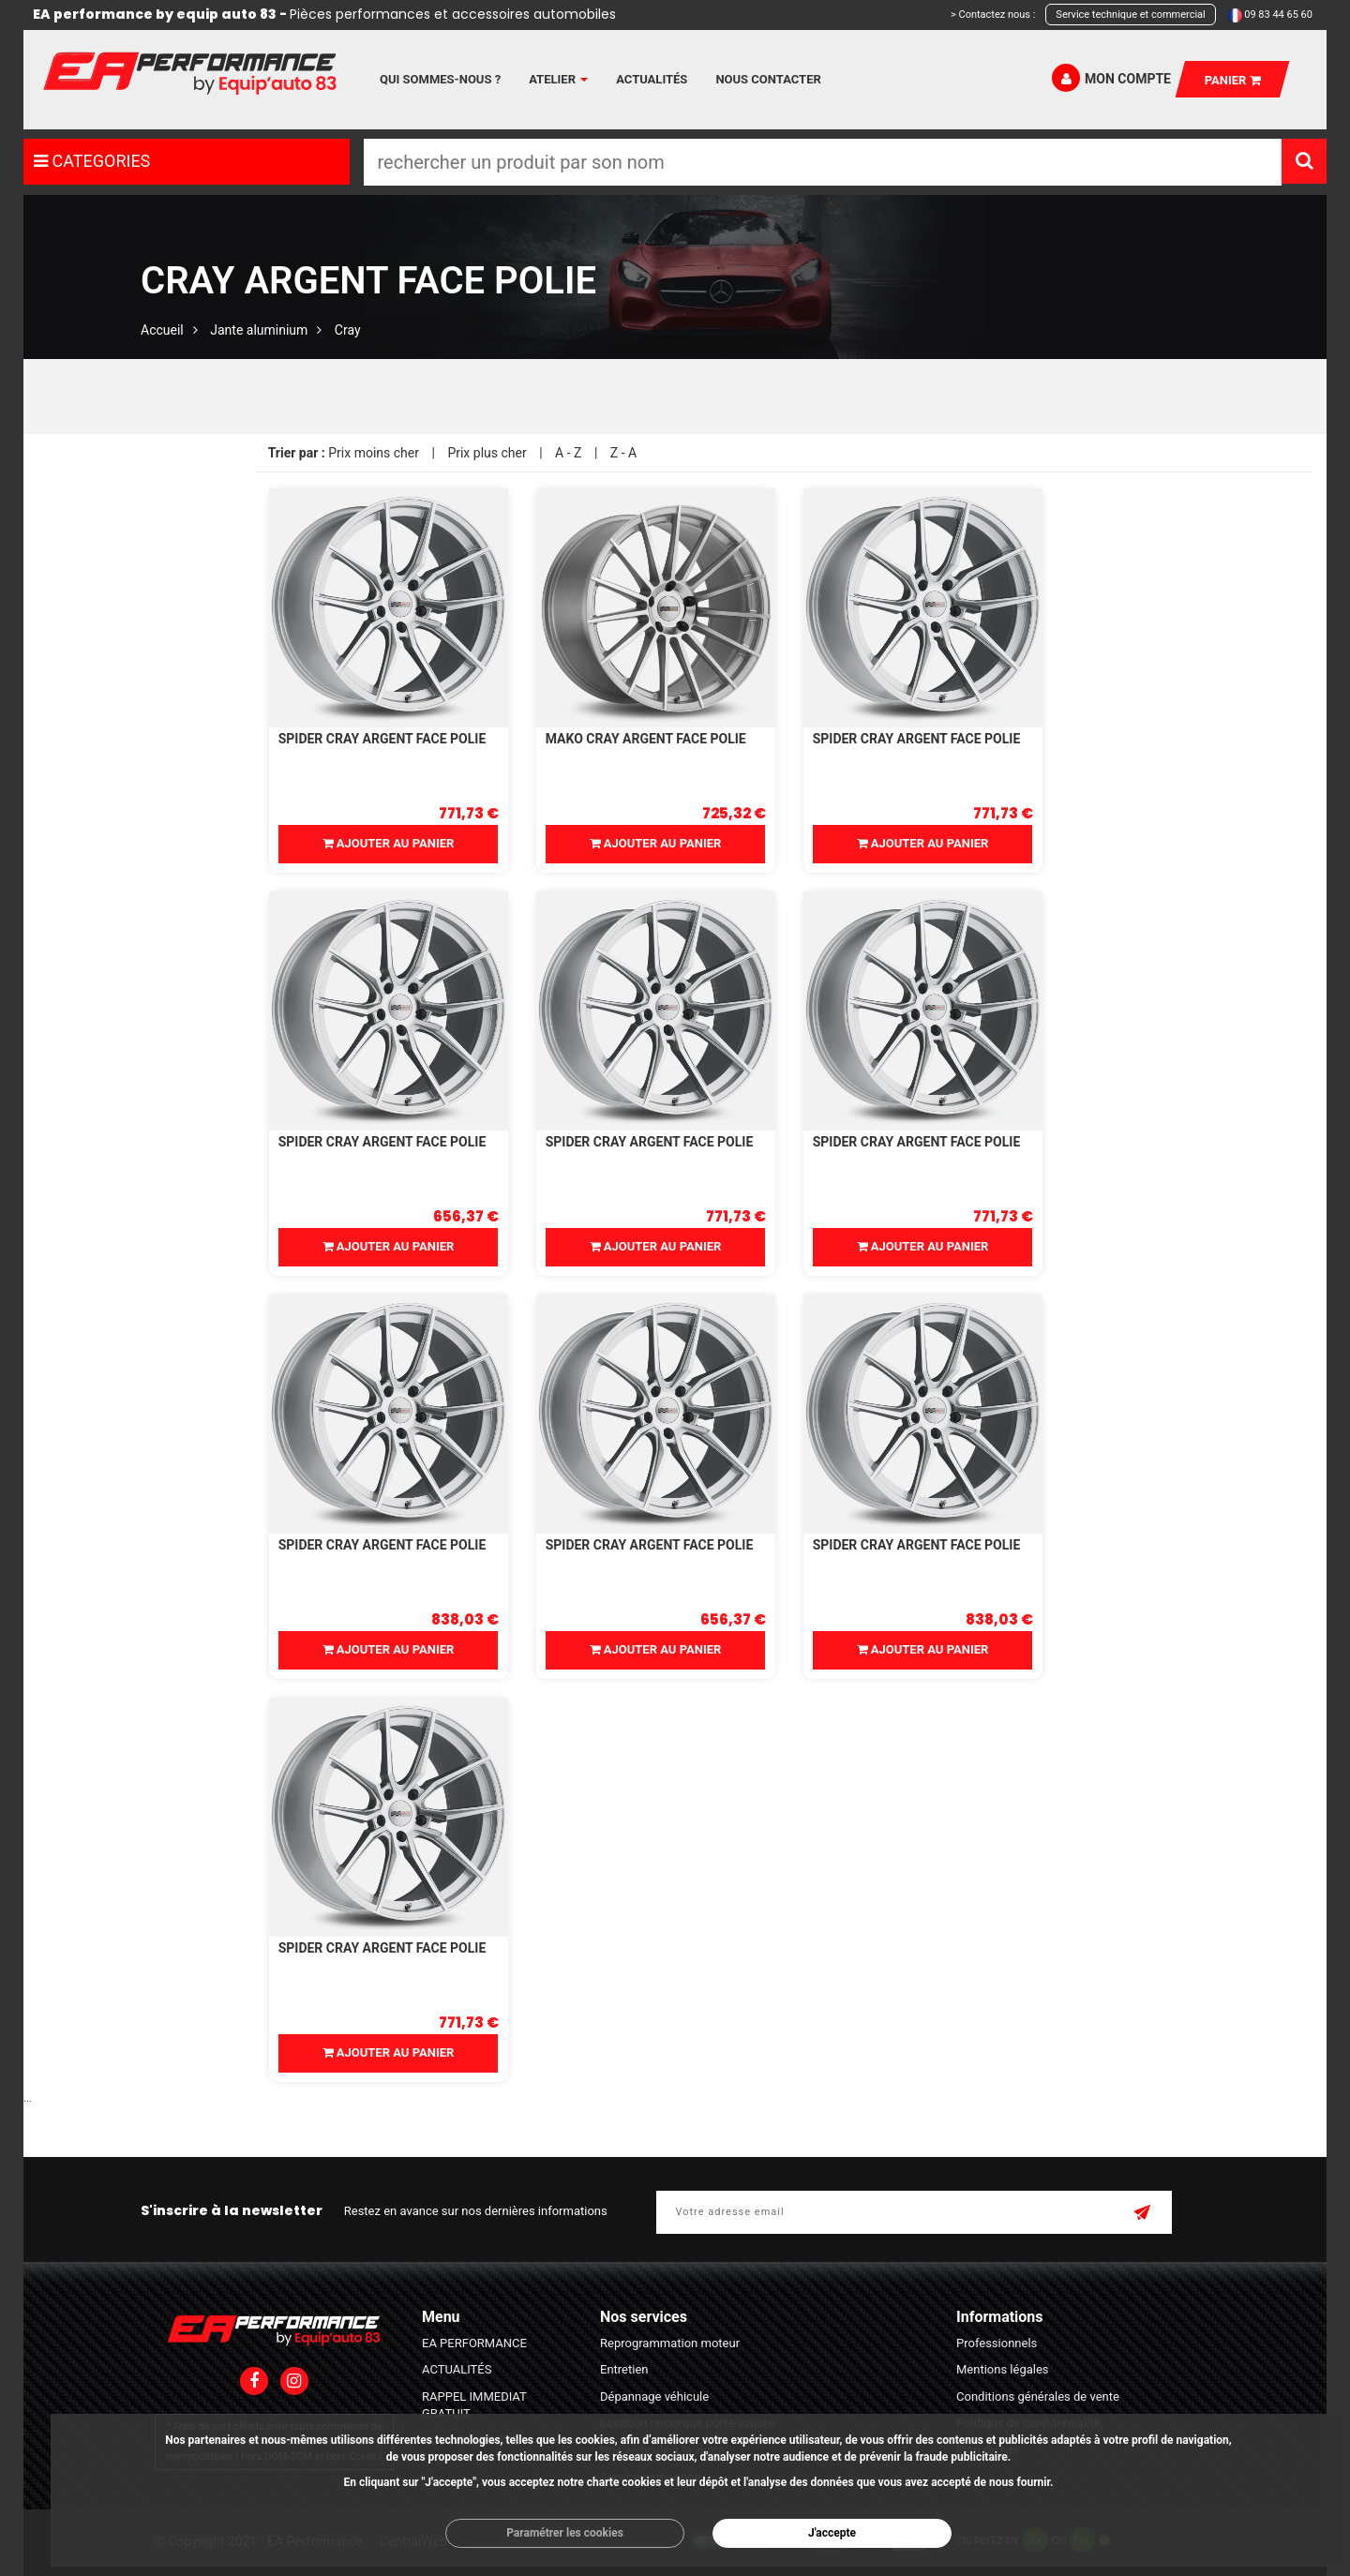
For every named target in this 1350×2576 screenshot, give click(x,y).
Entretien (624, 2369)
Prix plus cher (486, 452)
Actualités (651, 79)
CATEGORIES (92, 161)
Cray (348, 329)
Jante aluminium (259, 329)
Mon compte (1111, 78)
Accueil (162, 329)
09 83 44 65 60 (1278, 14)
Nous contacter (767, 79)
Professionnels (996, 2343)
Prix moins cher (373, 452)
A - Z (568, 452)
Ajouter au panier (388, 843)
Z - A (623, 452)
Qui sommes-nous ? (440, 79)
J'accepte (832, 2532)
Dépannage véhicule (654, 2396)
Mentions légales (1002, 2369)
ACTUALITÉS (456, 2369)
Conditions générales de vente (1037, 2396)
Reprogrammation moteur (670, 2343)
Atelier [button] (558, 79)
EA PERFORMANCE (474, 2343)
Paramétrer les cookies (564, 2532)
